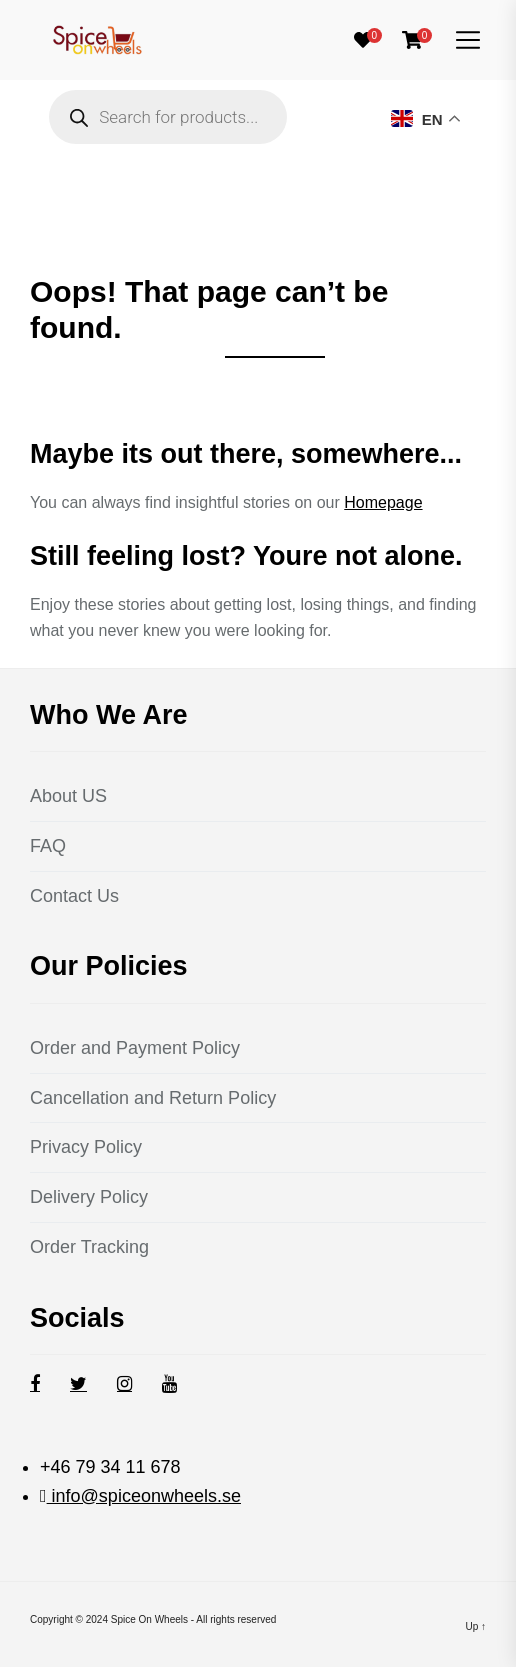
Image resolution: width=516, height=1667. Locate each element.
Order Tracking (89, 1247)
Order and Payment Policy (135, 1048)
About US (68, 796)
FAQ (48, 846)
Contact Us (74, 896)
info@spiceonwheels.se (144, 1496)
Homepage (383, 502)
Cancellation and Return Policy (153, 1098)
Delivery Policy (89, 1197)
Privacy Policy (86, 1147)
